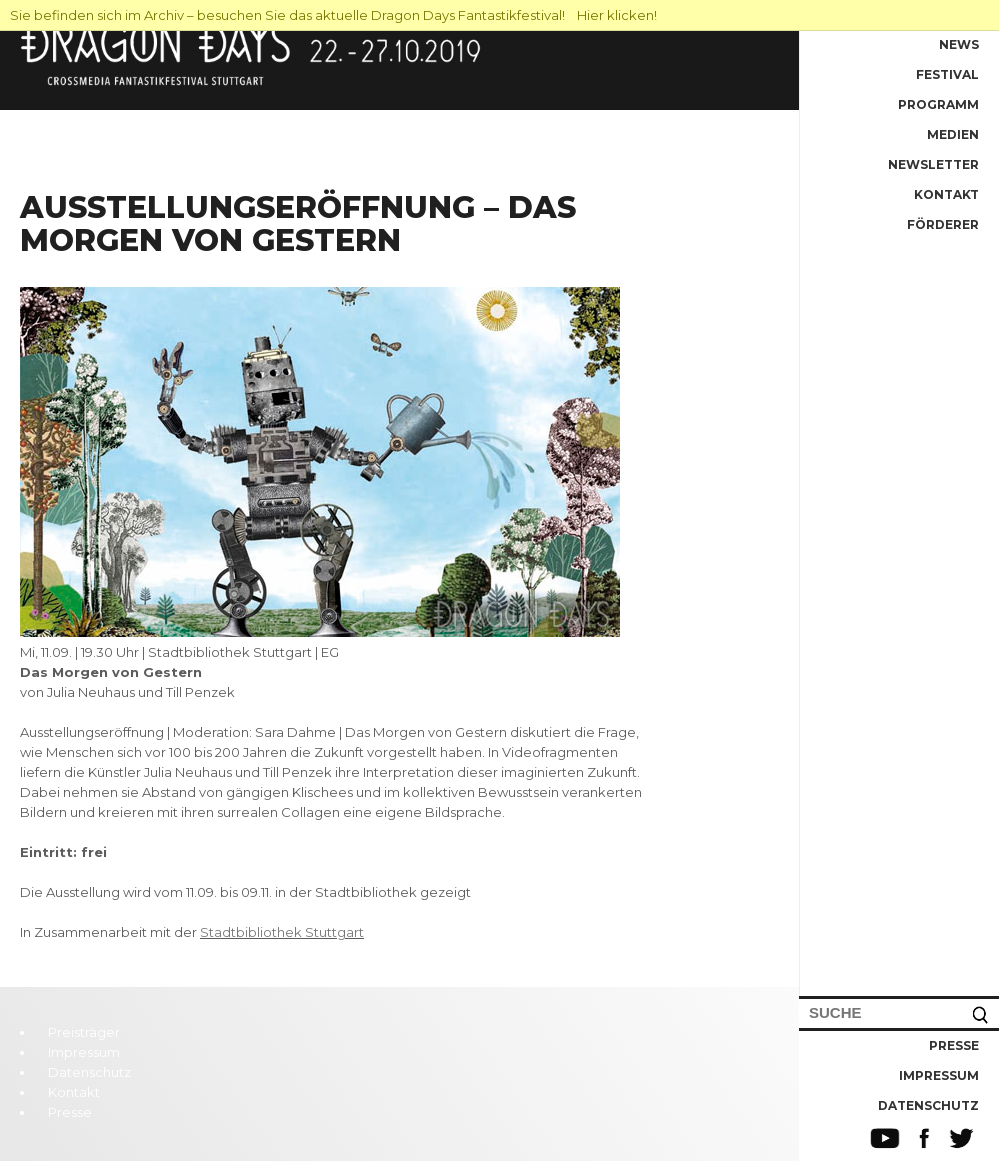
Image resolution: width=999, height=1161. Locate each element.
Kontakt (946, 194)
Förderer (943, 224)
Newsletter (933, 164)
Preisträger (84, 1032)
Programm (938, 104)
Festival (947, 74)
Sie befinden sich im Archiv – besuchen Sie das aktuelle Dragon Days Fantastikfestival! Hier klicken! (333, 15)
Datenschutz (928, 1105)
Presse (954, 1045)
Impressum (939, 1075)
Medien (953, 134)
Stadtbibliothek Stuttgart (282, 932)
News (959, 44)
